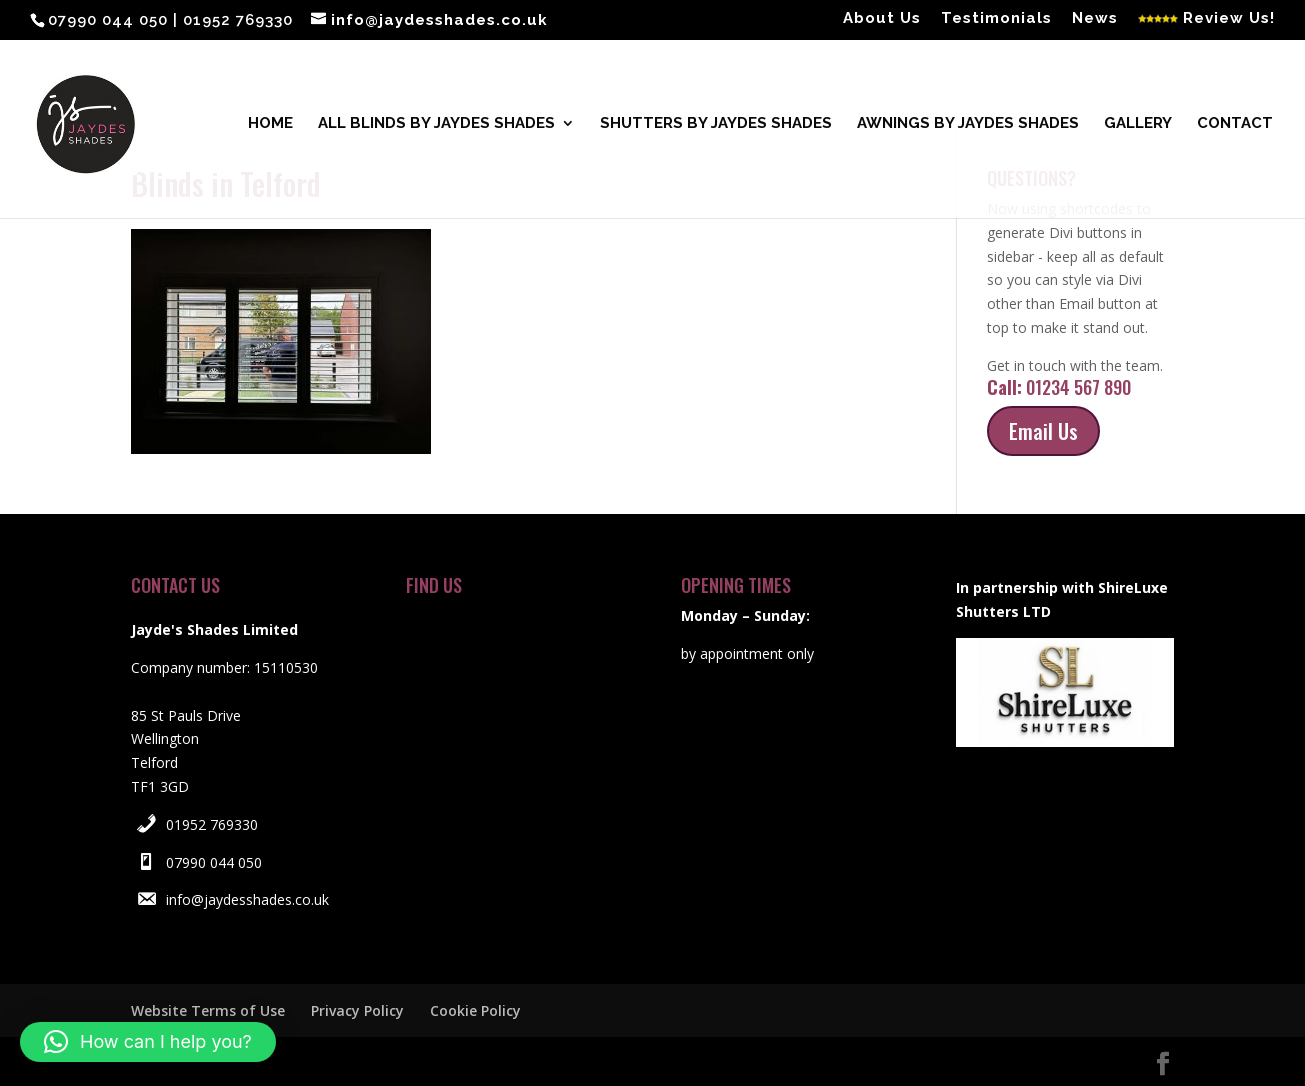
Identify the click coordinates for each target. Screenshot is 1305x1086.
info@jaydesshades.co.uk (247, 899)
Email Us (1043, 431)
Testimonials (996, 19)
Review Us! (1206, 19)
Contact (1235, 126)
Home (270, 126)
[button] (148, 1042)
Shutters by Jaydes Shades (716, 126)
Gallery (1138, 126)
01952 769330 (212, 824)
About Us (882, 19)
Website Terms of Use (208, 1010)
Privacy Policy (357, 1010)
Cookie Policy (475, 1010)
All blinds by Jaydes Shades (436, 126)
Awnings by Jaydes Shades (968, 126)
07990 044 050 (214, 862)
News (1095, 19)
